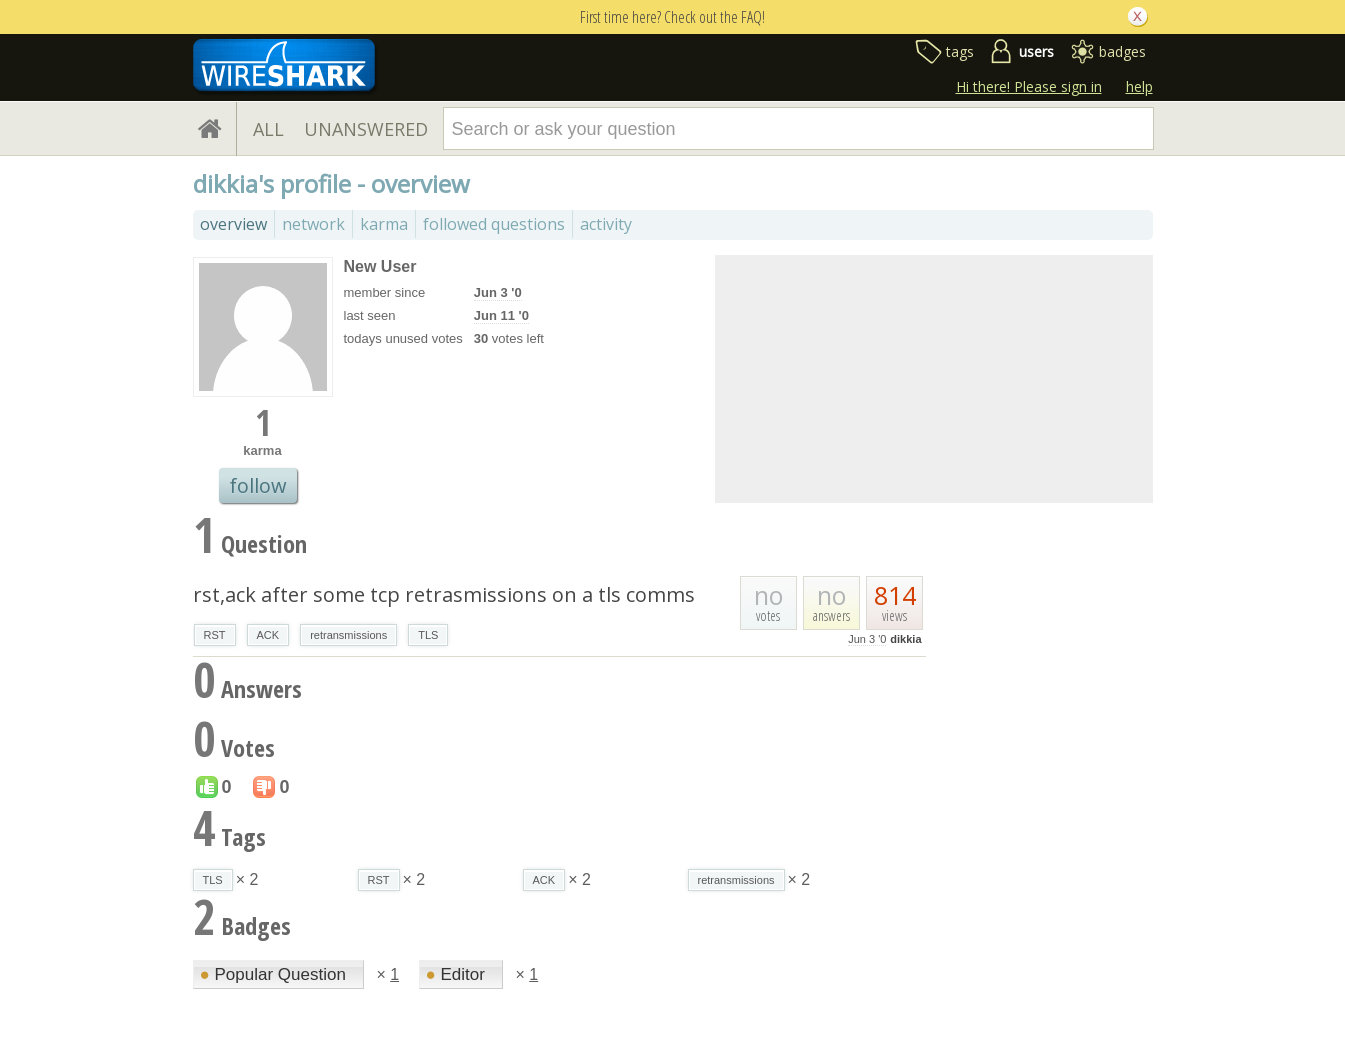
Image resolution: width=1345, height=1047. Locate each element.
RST (215, 635)
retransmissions (348, 635)
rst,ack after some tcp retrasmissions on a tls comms (444, 594)
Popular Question (275, 974)
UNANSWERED (366, 129)
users (1036, 51)
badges (1122, 51)
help (1139, 86)
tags (960, 51)
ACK (268, 635)
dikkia (905, 639)
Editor (458, 974)
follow (258, 485)
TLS (428, 635)
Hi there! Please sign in (1029, 86)
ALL (268, 129)
